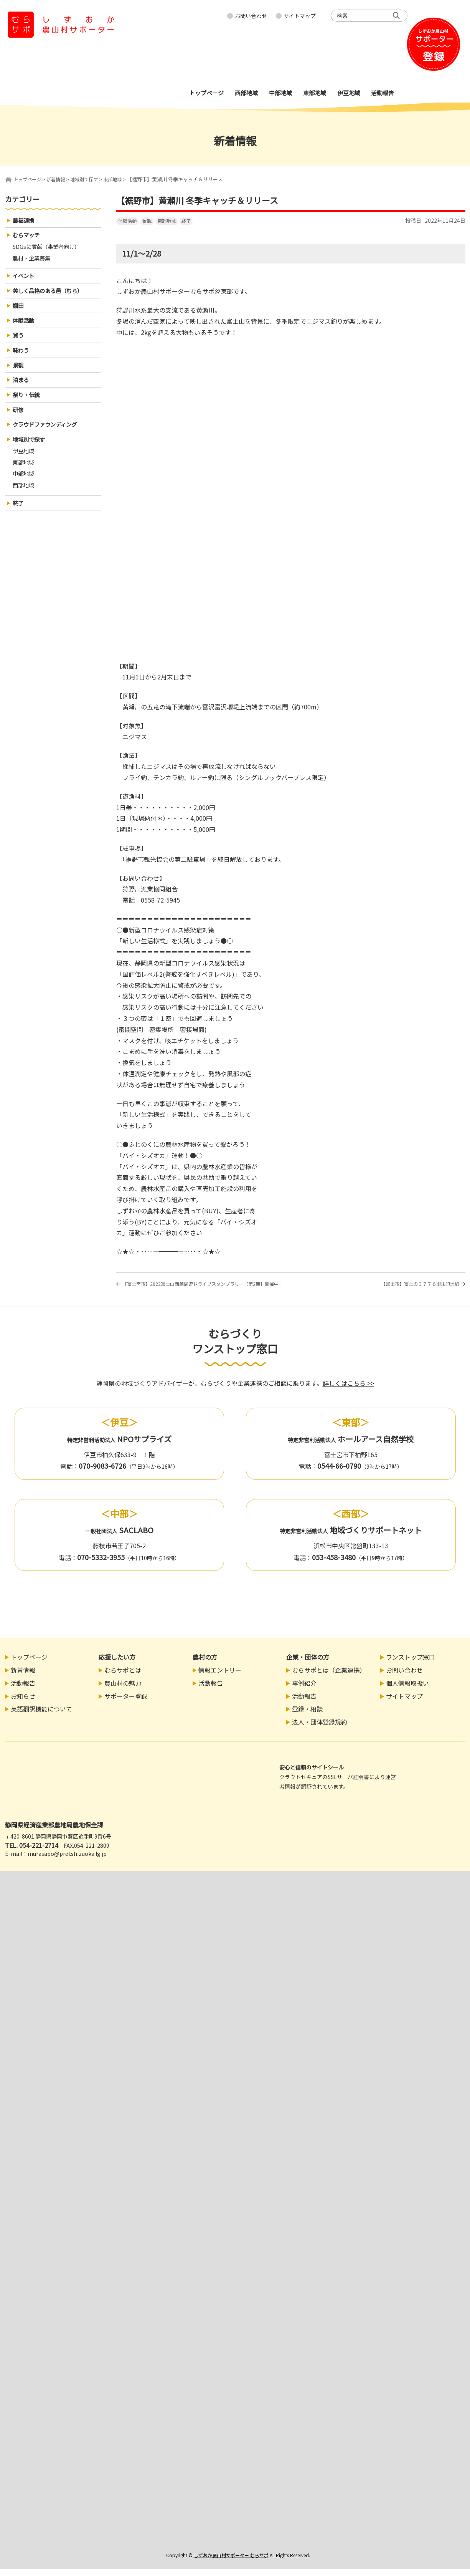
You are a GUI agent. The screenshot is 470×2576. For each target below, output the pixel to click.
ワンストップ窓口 (410, 1663)
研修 (19, 421)
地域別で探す (31, 453)
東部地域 (166, 220)
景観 (147, 220)
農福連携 (25, 220)
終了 (186, 220)
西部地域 (25, 502)
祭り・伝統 (28, 406)
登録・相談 (307, 1715)
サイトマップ (300, 16)
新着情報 (23, 1676)
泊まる (22, 390)
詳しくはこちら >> (348, 1390)
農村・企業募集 (34, 261)
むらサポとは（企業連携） (329, 1676)
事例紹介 (304, 1690)
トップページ (28, 179)
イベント (25, 280)
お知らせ (23, 1703)
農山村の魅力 (122, 1690)
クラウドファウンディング (49, 437)
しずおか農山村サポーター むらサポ (231, 2562)
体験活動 (127, 220)
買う (19, 343)
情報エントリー (219, 1676)
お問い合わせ (251, 16)
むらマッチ (28, 236)
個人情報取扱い (407, 1690)
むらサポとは (122, 1676)
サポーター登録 (125, 1703)
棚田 (19, 311)
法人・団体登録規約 (319, 1728)
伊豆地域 (25, 465)
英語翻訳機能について (41, 1715)
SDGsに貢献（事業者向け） (51, 248)
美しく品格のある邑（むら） (52, 295)
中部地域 (25, 490)
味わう (22, 358)
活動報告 (23, 1690)
